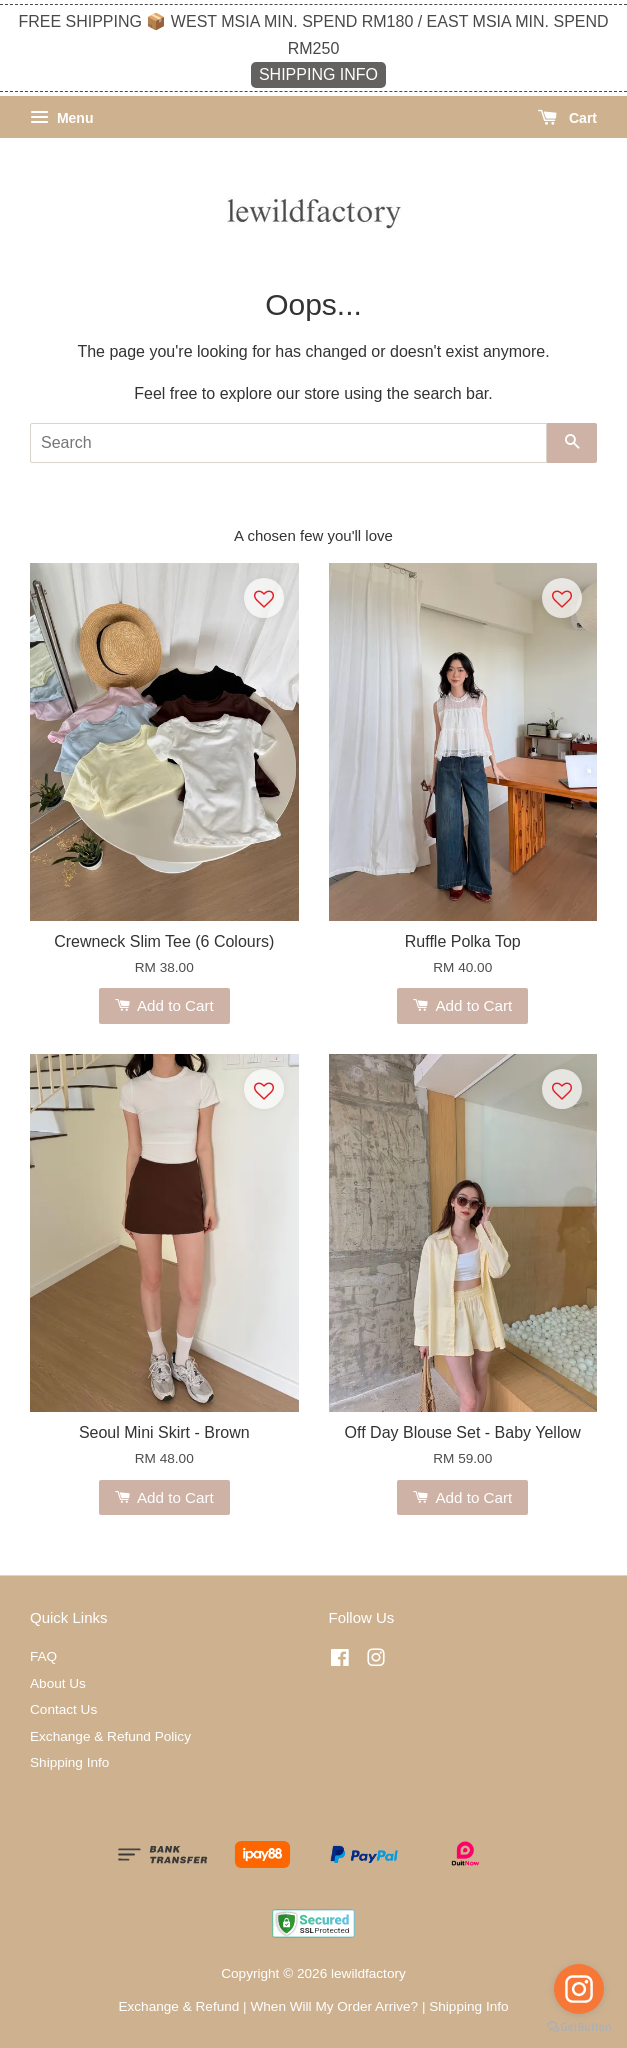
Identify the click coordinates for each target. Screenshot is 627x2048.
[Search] (288, 443)
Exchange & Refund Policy (110, 1736)
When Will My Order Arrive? (334, 2006)
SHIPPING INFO (318, 74)
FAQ (43, 1656)
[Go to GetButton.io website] (579, 2027)
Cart (567, 118)
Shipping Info (69, 1762)
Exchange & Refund (178, 2006)
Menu (61, 118)
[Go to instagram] (579, 1989)
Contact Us (63, 1709)
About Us (58, 1683)
